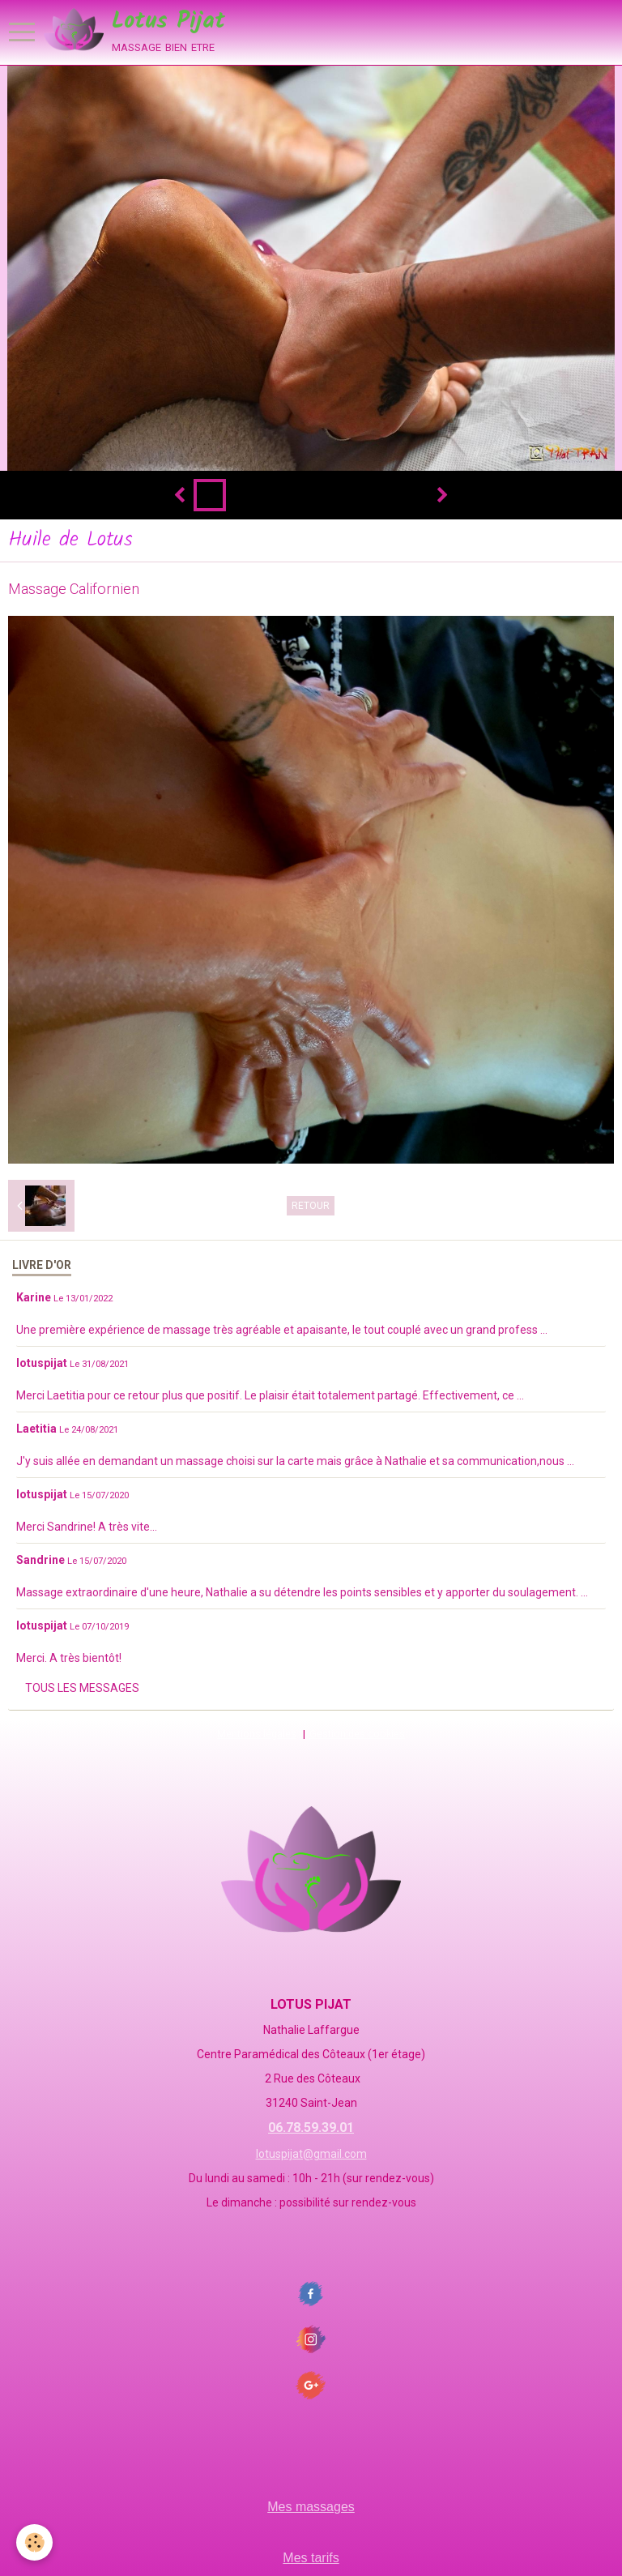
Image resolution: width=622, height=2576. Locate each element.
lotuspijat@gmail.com (311, 2153)
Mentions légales (256, 1734)
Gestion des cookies (357, 1734)
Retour (311, 1205)
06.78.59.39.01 (311, 2127)
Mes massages (311, 2507)
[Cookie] (34, 2542)
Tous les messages (82, 1687)
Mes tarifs (311, 2558)
